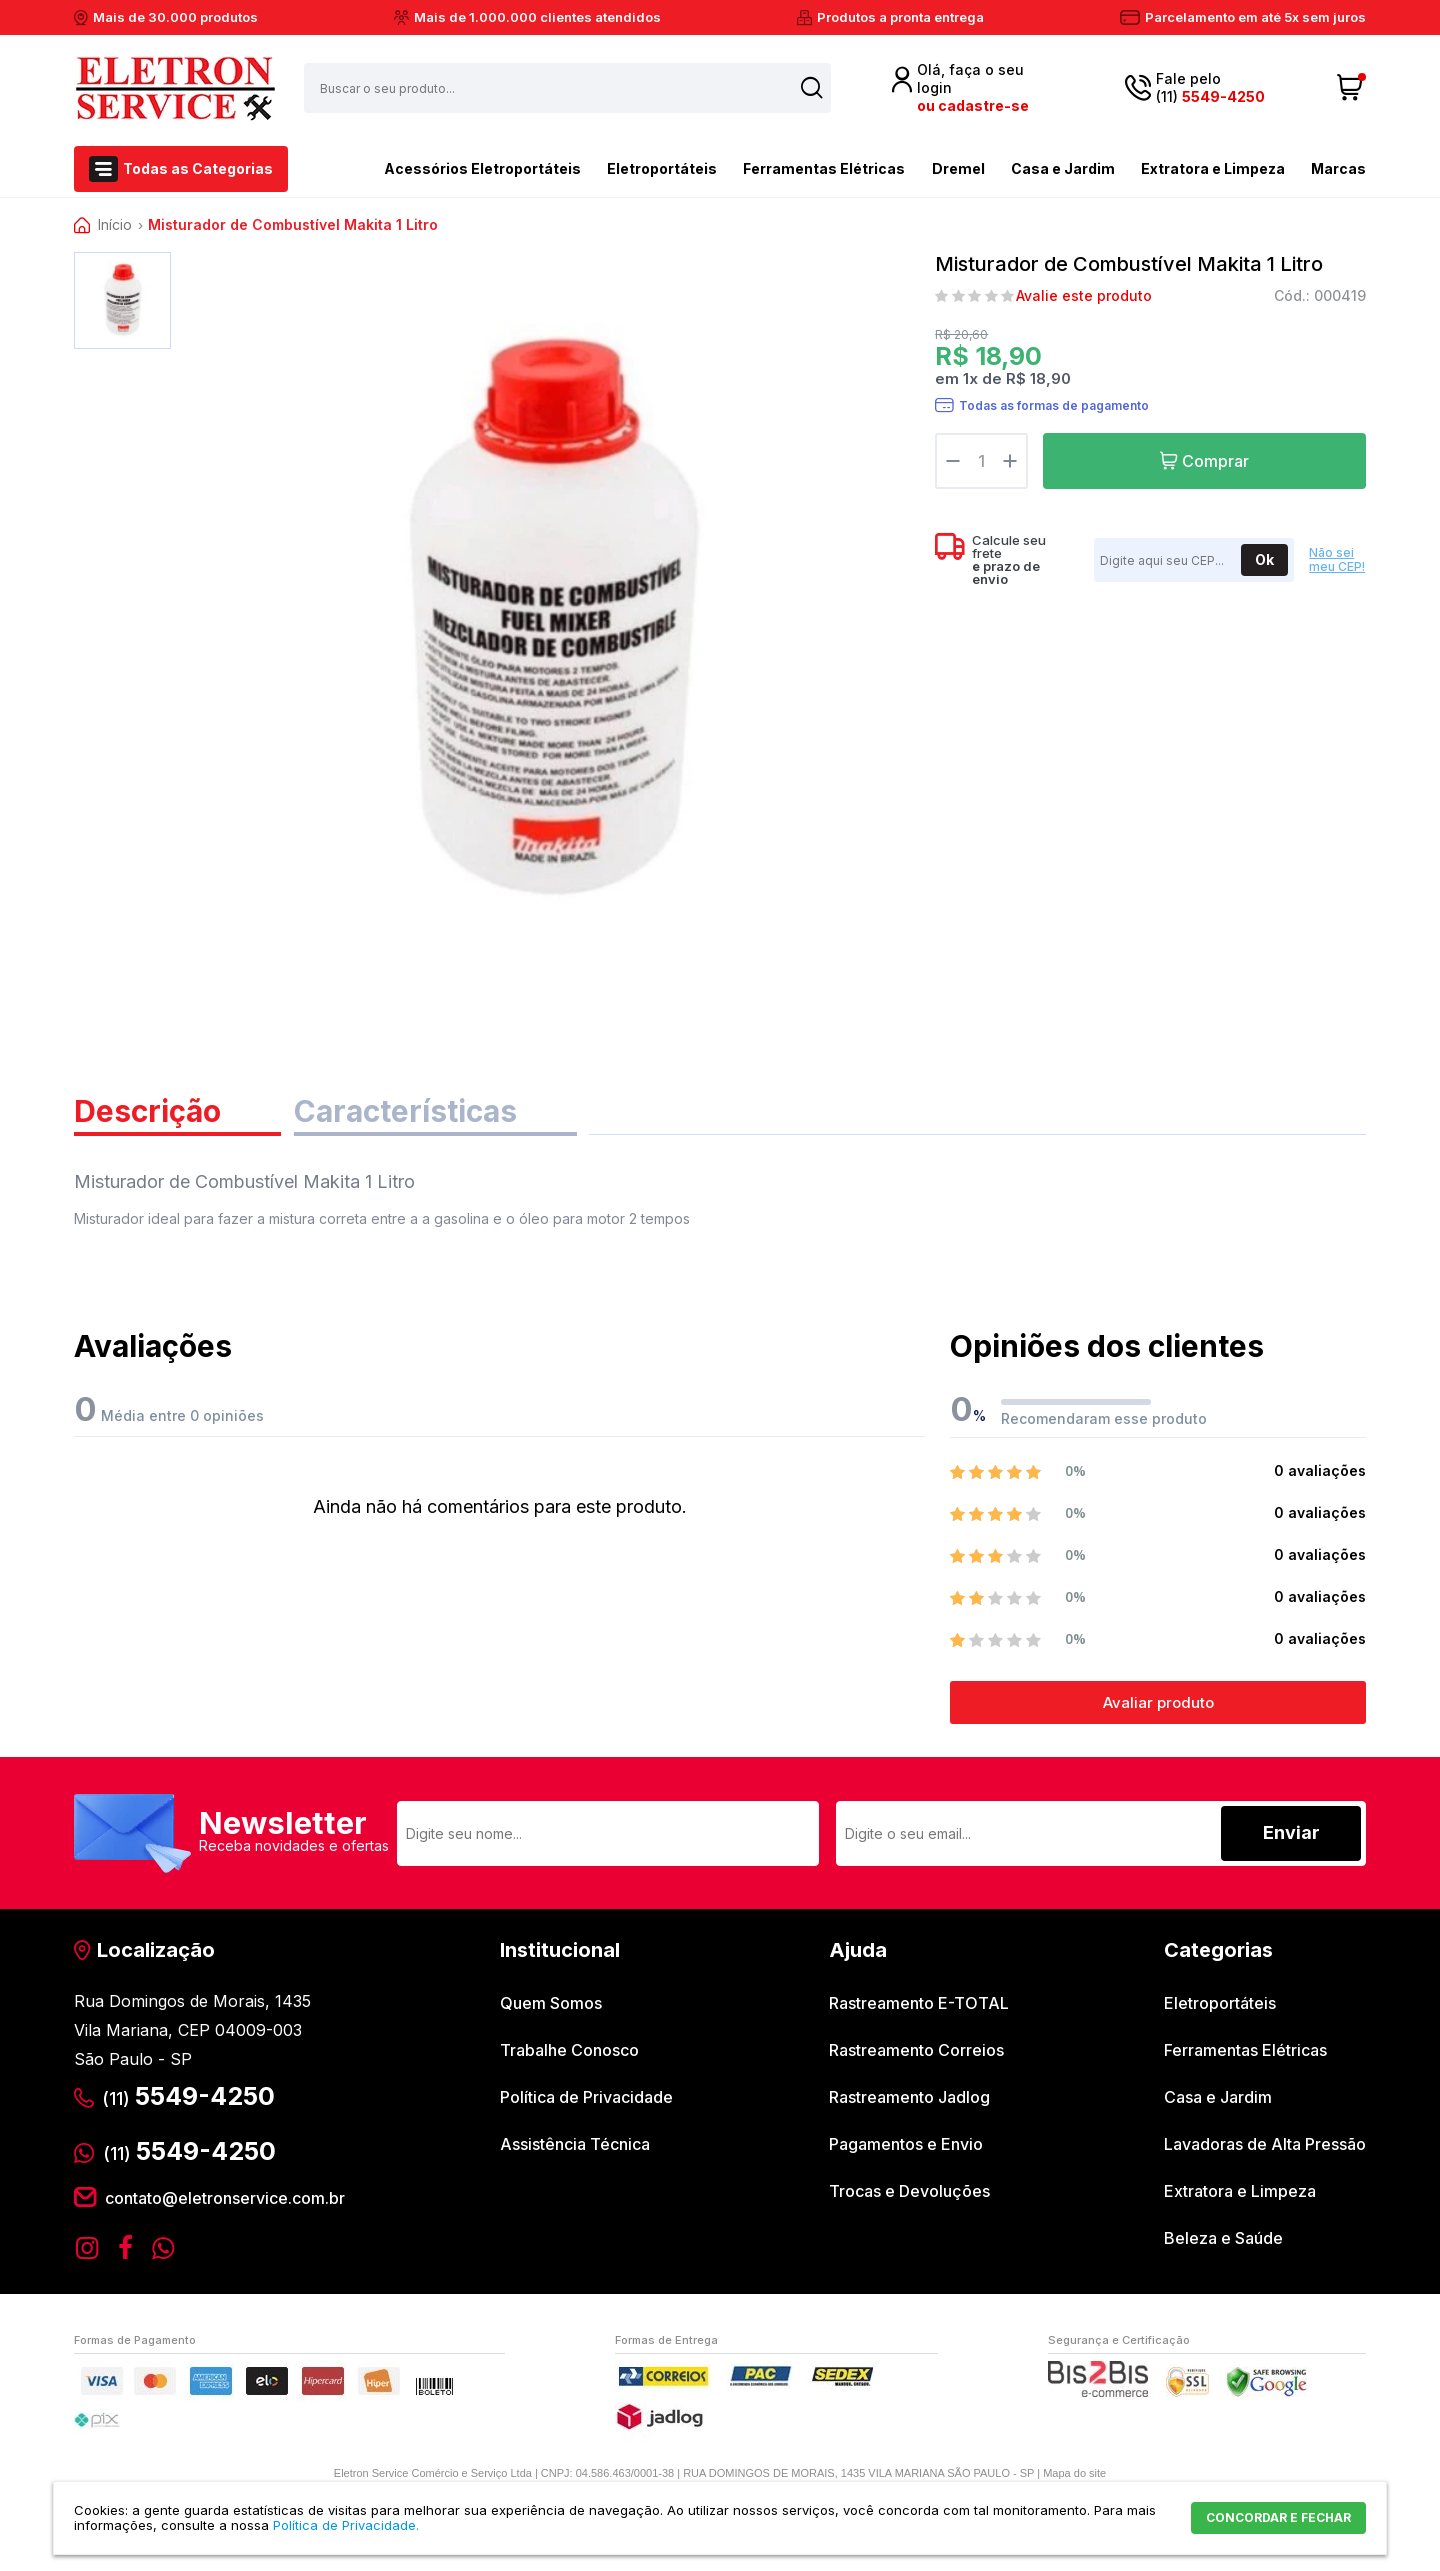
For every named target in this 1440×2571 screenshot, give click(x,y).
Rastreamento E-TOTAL (919, 2003)
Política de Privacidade (586, 2097)
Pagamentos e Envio (906, 2144)
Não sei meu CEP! (1337, 560)
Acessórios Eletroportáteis (447, 167)
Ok (1264, 559)
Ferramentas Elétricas (824, 168)
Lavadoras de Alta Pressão (1265, 2144)
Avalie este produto (1084, 296)
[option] (122, 300)
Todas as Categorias (198, 168)
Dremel (958, 168)
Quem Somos (551, 2003)
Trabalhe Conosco (569, 2050)
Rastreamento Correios (916, 2050)
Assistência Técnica (575, 2144)
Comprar (1215, 461)
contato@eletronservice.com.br (225, 2198)
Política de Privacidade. (346, 2525)
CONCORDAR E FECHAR (1278, 2517)
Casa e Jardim (1063, 168)
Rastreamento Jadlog (909, 2097)
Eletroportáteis (662, 168)
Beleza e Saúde (1223, 2238)
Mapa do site (1074, 2473)
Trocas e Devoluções (909, 2191)
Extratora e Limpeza (1213, 168)
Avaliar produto (1158, 1702)
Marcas (1338, 168)
